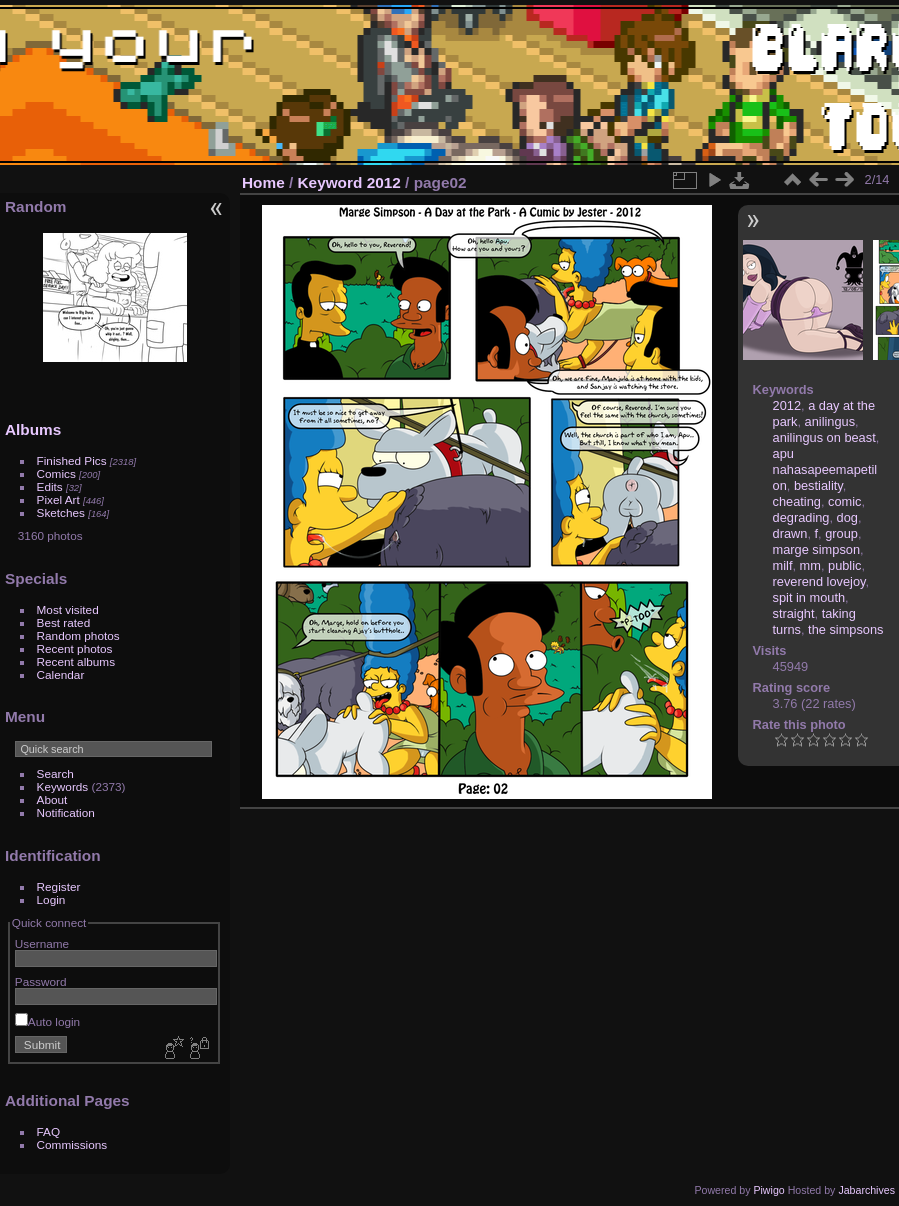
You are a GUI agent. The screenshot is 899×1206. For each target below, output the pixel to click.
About (52, 799)
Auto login (47, 1021)
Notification (66, 812)
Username (42, 943)
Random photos (78, 635)
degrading (801, 517)
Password (41, 981)
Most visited (68, 609)
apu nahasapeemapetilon (825, 469)
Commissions (72, 1144)
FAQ (49, 1131)
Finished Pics (72, 460)
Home (263, 182)
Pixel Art (58, 499)
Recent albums (76, 661)
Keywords (63, 786)
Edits (50, 486)
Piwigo (768, 1190)
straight (794, 613)
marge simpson (816, 549)
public (844, 565)
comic (844, 501)
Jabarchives (866, 1190)
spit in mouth (809, 597)
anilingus (830, 421)
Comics (56, 473)
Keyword (330, 182)
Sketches (61, 512)
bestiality (818, 485)
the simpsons (845, 629)
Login (51, 899)
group (841, 533)
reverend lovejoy (819, 581)
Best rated (64, 622)
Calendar (61, 674)
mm (810, 565)
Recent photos (75, 648)
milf (783, 565)
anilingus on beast (824, 437)
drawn (790, 533)
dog (847, 517)
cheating (797, 501)
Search (55, 773)
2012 (384, 182)
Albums (33, 429)
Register (59, 886)
